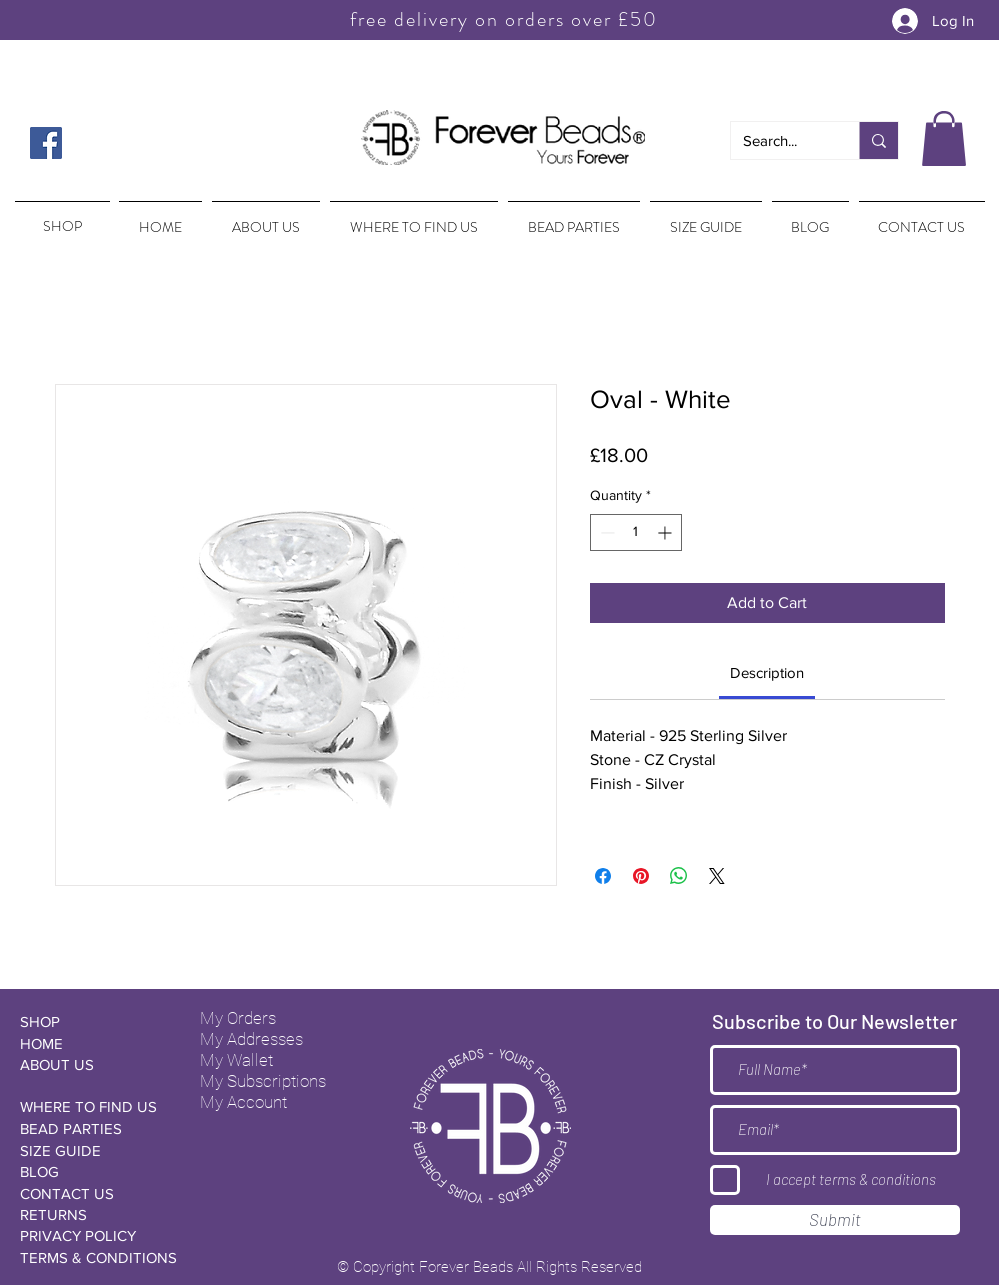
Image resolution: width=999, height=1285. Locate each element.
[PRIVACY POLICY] (91, 1235)
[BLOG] (91, 1171)
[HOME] (91, 1043)
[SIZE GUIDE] (91, 1150)
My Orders (238, 1018)
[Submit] (835, 1220)
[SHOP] (91, 1021)
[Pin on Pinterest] (641, 876)
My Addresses (251, 1039)
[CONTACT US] (91, 1193)
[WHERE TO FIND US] (91, 1106)
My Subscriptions (263, 1081)
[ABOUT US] (91, 1064)
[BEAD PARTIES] (91, 1128)
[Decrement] (605, 532)
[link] (767, 672)
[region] (60, 217)
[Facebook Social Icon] (46, 143)
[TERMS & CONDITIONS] (98, 1257)
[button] (944, 138)
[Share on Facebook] (603, 876)
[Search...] (780, 140)
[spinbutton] (636, 532)
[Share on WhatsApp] (679, 876)
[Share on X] (717, 876)
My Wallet (236, 1060)
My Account (243, 1102)
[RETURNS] (91, 1214)
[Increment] (666, 532)
